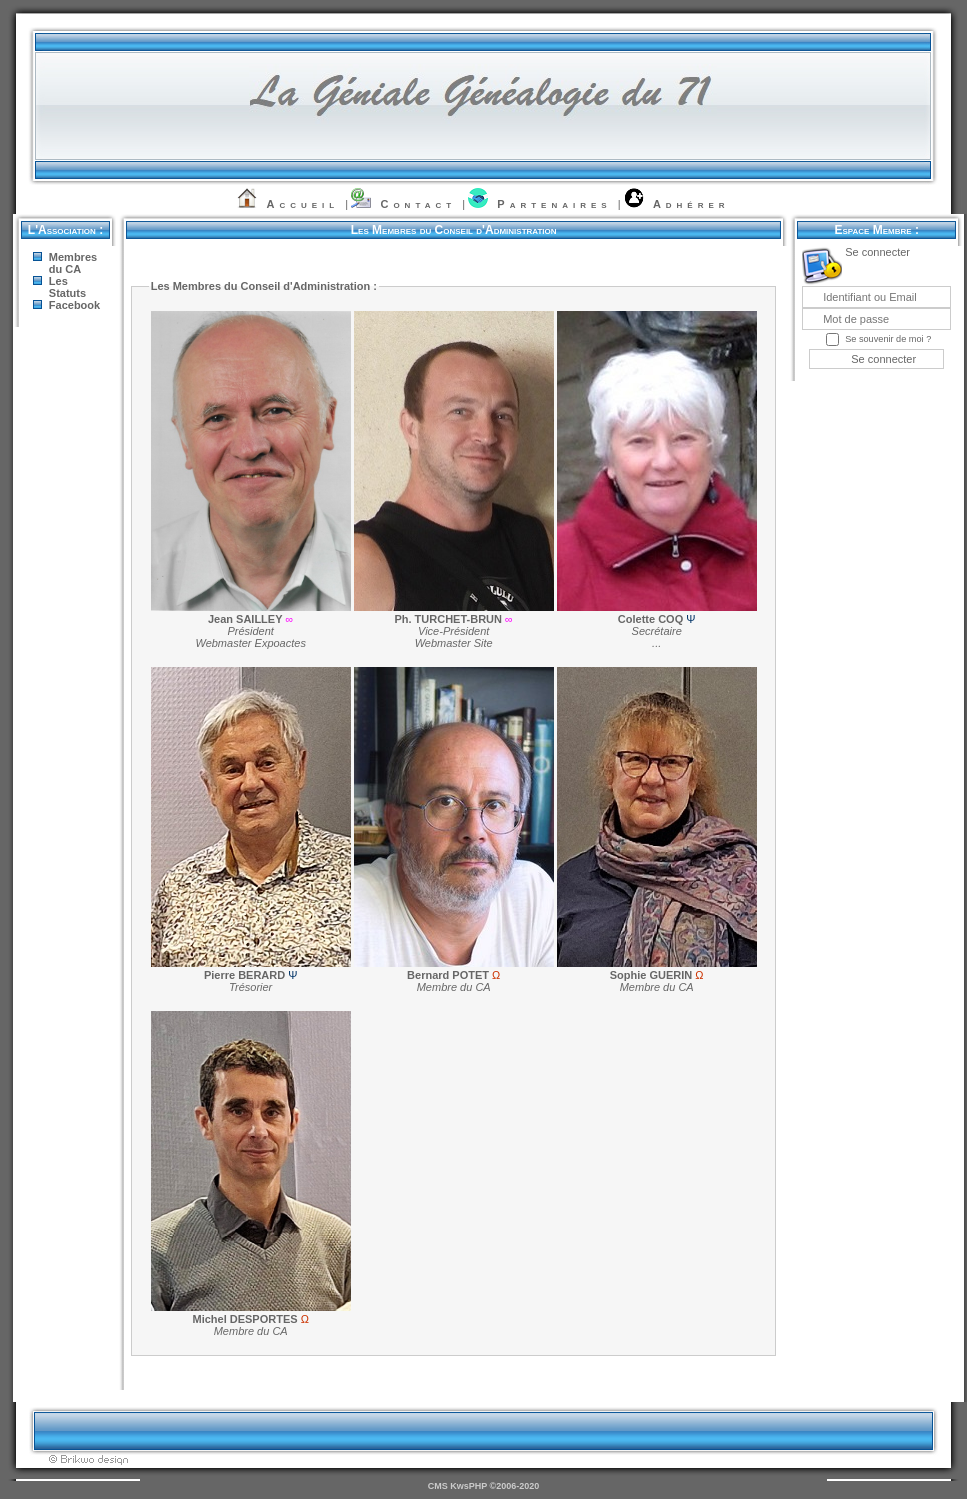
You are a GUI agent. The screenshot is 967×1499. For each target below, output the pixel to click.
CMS (438, 1486)
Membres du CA (73, 263)
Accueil (303, 204)
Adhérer (691, 204)
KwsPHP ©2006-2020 (494, 1486)
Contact (418, 204)
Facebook (74, 305)
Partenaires (554, 204)
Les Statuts (67, 287)
